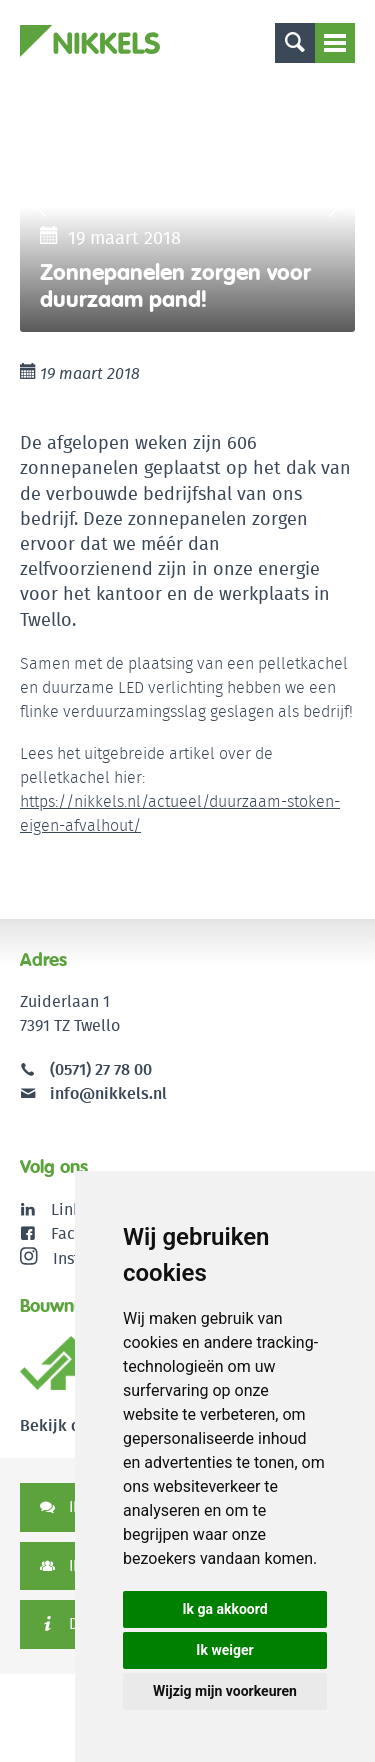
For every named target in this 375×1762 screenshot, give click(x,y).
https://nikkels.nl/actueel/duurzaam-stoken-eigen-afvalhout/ (180, 813)
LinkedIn (82, 1209)
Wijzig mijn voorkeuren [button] (225, 1691)
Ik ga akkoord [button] (224, 1609)
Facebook (85, 1233)
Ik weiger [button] (224, 1650)
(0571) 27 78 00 (101, 1069)
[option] (187, 207)
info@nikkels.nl (93, 1093)
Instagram (73, 1258)
